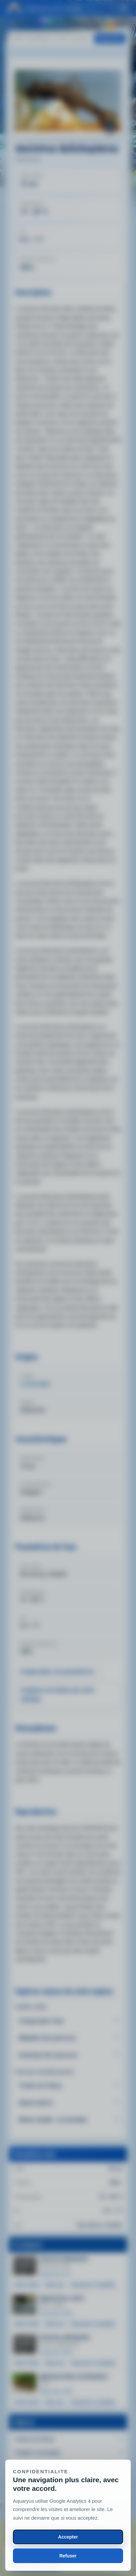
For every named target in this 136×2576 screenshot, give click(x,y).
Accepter (68, 2537)
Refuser (68, 2555)
